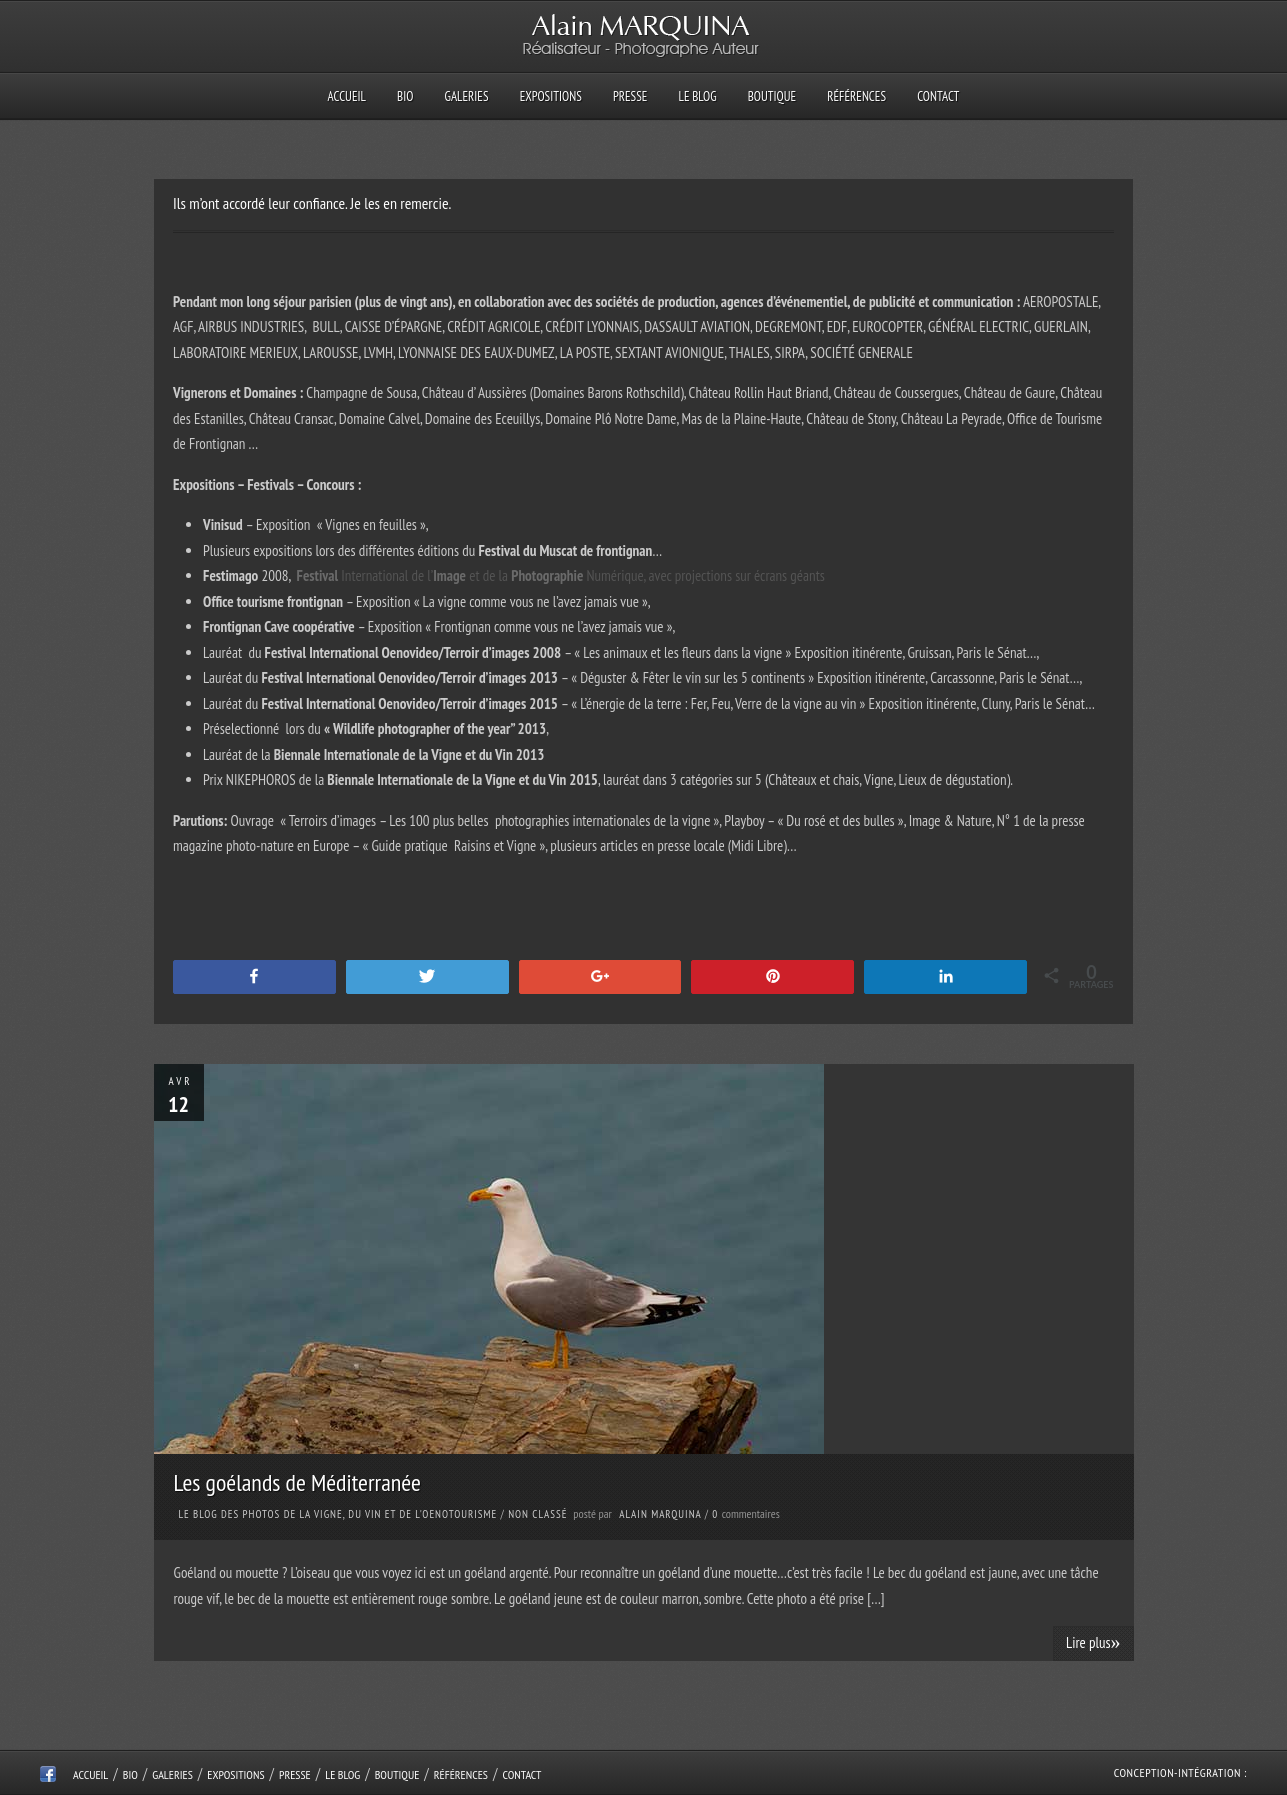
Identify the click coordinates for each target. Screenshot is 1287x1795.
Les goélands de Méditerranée (297, 1482)
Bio (405, 96)
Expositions (551, 96)
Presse (630, 96)
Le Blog (698, 96)
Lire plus (1093, 1642)
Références (856, 96)
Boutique (772, 96)
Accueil (347, 96)
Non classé (537, 1514)
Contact (938, 96)
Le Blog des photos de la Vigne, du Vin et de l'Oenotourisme (338, 1514)
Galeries (467, 96)
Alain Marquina (660, 1514)
